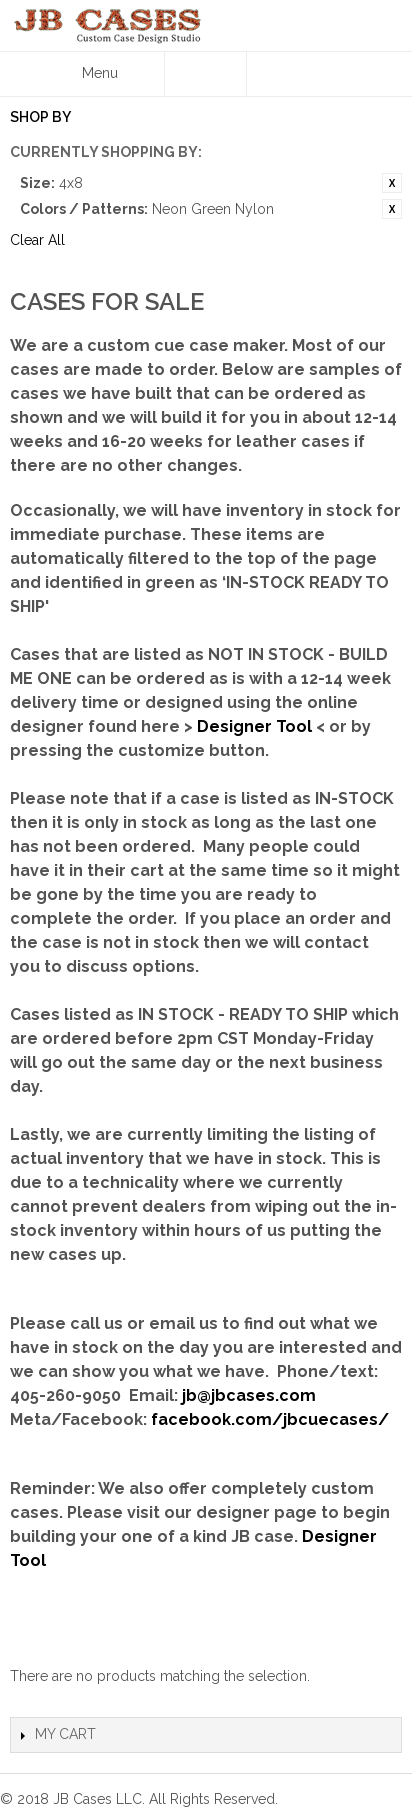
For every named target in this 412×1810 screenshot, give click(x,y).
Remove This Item (392, 183)
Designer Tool (254, 726)
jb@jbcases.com (249, 1395)
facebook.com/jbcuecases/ (270, 1419)
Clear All (37, 240)
